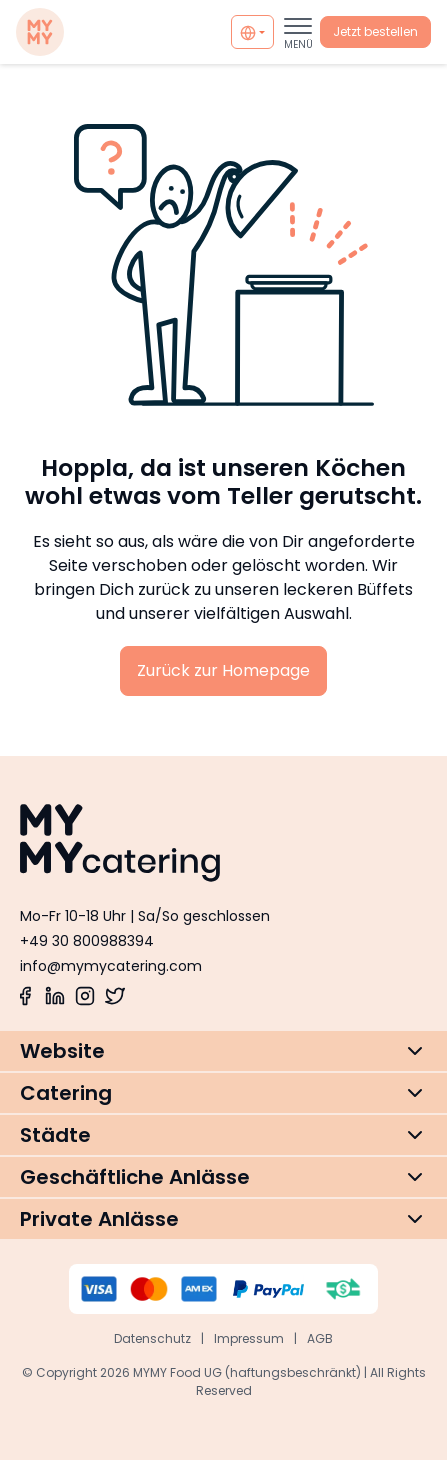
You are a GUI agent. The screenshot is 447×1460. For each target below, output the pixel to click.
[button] (223, 1051)
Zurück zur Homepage (223, 670)
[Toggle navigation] (298, 32)
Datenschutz (152, 1338)
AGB (320, 1338)
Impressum (249, 1338)
